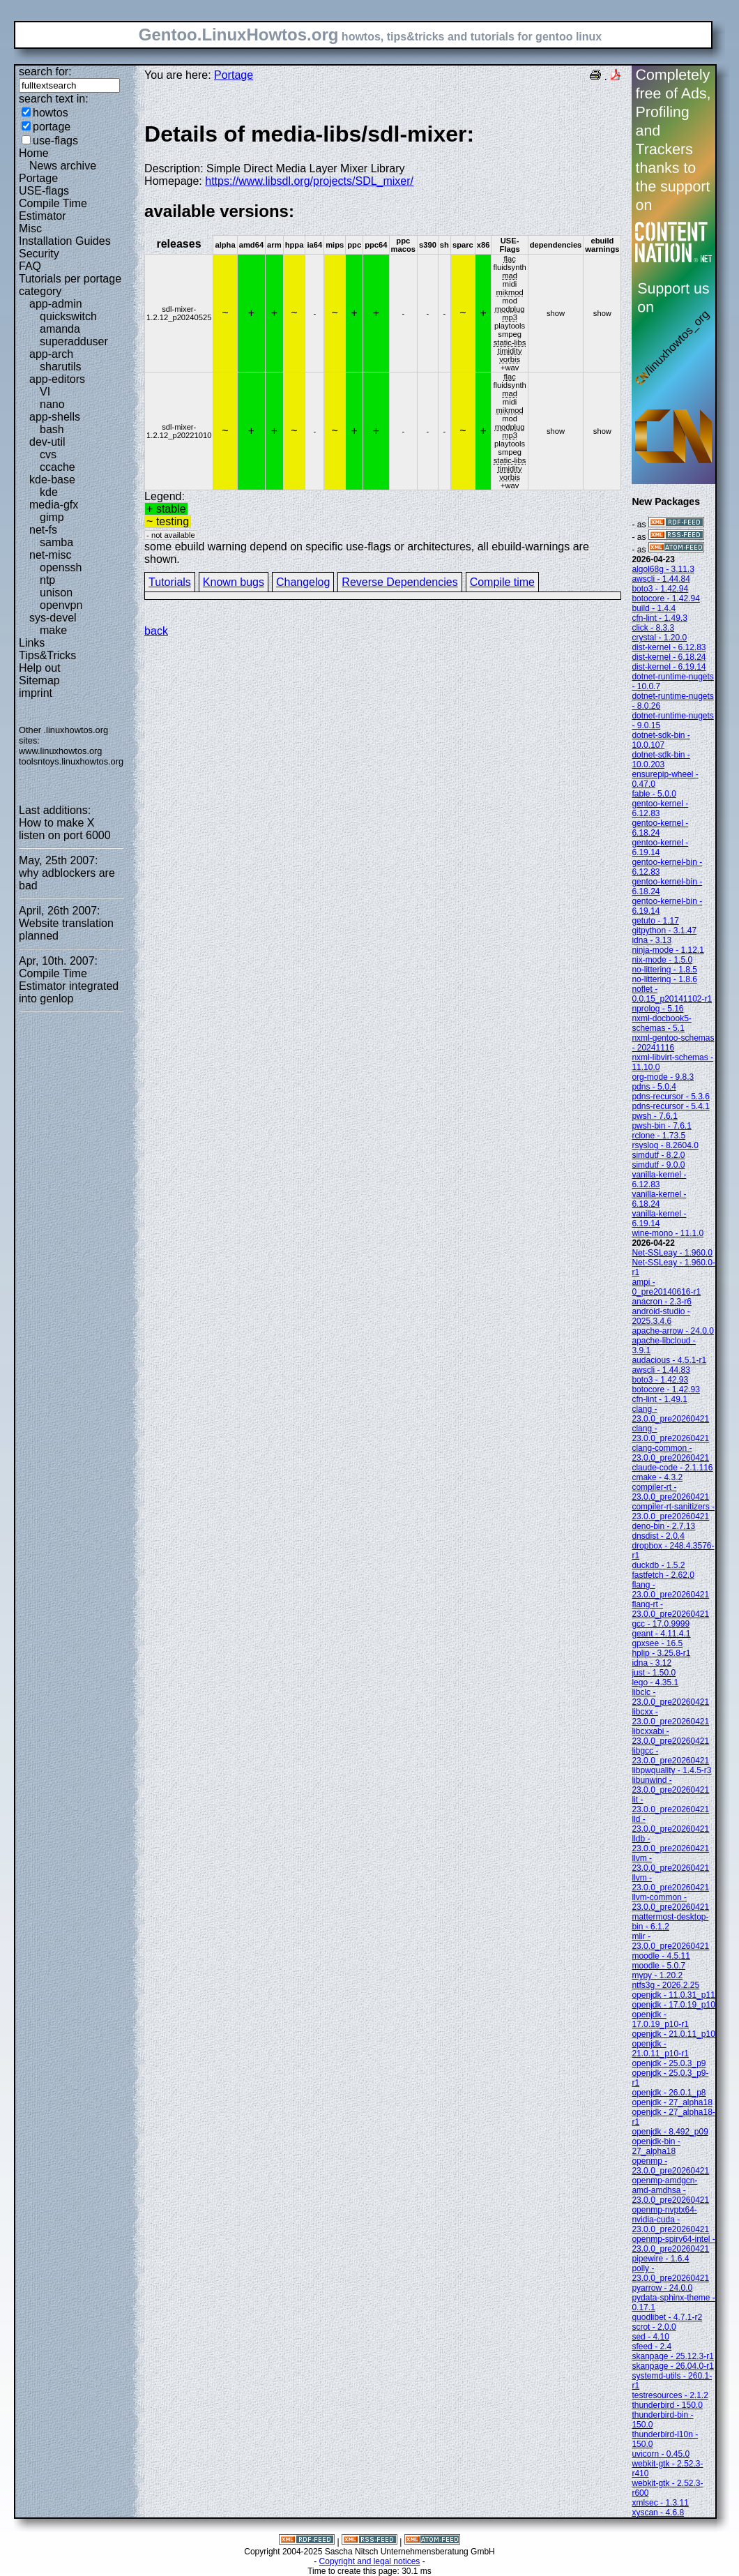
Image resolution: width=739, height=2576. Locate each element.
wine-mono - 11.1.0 (667, 1233)
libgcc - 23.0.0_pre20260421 (670, 1755)
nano (52, 404)
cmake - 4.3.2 (657, 1477)
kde (49, 492)
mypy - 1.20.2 (657, 1975)
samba (56, 542)
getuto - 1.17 (655, 921)
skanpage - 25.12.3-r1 (672, 2356)
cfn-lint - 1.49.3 (659, 618)
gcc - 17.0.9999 (661, 1624)
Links (32, 643)
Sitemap (39, 680)
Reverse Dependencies (399, 582)
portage (51, 127)
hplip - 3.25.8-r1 (661, 1653)
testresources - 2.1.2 (670, 2395)
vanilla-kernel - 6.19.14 (659, 1218)
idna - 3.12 (651, 1663)
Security (39, 253)
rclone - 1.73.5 (658, 1135)
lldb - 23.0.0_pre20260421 (670, 1843)
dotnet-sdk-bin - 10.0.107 (661, 740)
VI (45, 392)
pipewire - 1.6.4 (660, 2259)
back (156, 631)
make (53, 630)
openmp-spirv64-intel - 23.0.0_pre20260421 (673, 2244)
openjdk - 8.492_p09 (670, 2132)
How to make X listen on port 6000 (65, 829)
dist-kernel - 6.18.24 (669, 657)
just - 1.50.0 (654, 1673)
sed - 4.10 (650, 2337)
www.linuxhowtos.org (60, 751)
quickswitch (68, 316)
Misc (30, 228)
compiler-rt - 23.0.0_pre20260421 (670, 1492)
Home (34, 153)
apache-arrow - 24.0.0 (672, 1331)
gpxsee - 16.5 (657, 1643)
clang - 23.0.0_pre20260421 (670, 1414)
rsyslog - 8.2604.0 (665, 1145)
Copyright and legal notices (369, 2561)
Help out (40, 668)
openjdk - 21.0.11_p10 (673, 2034)
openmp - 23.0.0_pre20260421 (670, 2166)
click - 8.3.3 (653, 628)
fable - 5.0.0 (654, 794)
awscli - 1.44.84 (661, 579)
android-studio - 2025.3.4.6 (661, 1316)
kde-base (52, 479)
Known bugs (233, 582)
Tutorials (169, 582)
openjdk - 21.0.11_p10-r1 (660, 2048)
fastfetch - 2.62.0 (663, 1575)
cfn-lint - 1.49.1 (659, 1399)
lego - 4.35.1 (655, 1682)
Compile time (502, 582)
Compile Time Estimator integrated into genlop (69, 985)
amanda (60, 329)
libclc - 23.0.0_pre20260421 (670, 1697)
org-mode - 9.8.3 (663, 1077)
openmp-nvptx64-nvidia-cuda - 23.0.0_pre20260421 (670, 2219)
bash (52, 429)
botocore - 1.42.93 (665, 1389)
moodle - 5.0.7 (658, 1966)
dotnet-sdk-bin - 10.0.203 (661, 759)
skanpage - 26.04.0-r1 (672, 2366)
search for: (45, 71)
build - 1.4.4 (654, 608)
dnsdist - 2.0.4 (658, 1536)
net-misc (50, 555)
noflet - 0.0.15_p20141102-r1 (672, 994)
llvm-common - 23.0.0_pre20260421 (670, 1902)
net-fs (43, 530)
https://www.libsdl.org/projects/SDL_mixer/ (309, 181)
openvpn (61, 605)
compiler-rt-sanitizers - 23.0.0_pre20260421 (673, 1511)
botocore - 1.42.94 (665, 598)
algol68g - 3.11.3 (663, 569)
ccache (57, 467)
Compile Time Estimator (53, 209)
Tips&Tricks (47, 655)
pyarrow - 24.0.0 (662, 2288)
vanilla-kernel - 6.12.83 (659, 1179)
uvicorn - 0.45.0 (661, 2454)
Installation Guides (65, 241)
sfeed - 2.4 (651, 2346)
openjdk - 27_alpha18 (672, 2102)
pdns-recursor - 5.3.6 (670, 1096)
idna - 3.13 (651, 940)
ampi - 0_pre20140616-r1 (666, 1287)
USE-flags (44, 191)
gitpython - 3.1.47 (664, 930)
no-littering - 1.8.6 (664, 979)
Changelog (303, 582)
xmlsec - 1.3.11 (660, 2503)
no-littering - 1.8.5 (664, 969)
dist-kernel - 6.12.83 (669, 647)
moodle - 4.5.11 (661, 1956)
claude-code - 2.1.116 (672, 1467)
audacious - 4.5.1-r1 (669, 1360)
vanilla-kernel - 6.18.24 (659, 1199)
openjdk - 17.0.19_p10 (673, 2005)
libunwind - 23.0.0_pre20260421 (670, 1785)
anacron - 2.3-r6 (661, 1301)
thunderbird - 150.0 (667, 2405)
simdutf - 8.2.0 (658, 1155)
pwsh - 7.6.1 (654, 1116)
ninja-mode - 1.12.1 (667, 950)
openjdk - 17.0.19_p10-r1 (660, 2019)
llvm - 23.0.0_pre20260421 (670, 1863)
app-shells (54, 417)
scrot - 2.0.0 (654, 2327)
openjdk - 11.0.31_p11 (673, 1995)
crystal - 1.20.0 (659, 637)
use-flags (55, 140)
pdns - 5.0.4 (654, 1087)
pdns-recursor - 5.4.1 (670, 1106)
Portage (38, 178)
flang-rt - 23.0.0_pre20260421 (670, 1609)
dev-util (47, 442)
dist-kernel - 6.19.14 (669, 667)
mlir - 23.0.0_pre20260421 (670, 1941)
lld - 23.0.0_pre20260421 (670, 1824)
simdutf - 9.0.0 (658, 1165)
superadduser (74, 341)
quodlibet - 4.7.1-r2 (667, 2317)
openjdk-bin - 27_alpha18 (656, 2146)
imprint (35, 693)
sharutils (61, 366)
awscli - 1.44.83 (661, 1370)
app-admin (55, 304)
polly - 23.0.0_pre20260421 (670, 2273)
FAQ (30, 266)
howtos (50, 113)
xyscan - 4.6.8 (658, 2512)
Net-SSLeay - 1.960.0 (672, 1253)
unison (56, 592)
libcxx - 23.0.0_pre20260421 (670, 1716)
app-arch (51, 354)
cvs (48, 454)
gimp (52, 517)
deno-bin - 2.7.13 (663, 1526)
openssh (61, 567)
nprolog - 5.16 (657, 1009)
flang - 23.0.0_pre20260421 (670, 1589)
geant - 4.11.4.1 (661, 1634)
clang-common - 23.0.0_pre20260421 (670, 1453)
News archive (62, 166)
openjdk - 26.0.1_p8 (669, 2092)
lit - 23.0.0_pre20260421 (670, 1804)
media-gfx (53, 505)
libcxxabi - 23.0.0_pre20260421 (670, 1736)
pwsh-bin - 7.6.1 (661, 1126)
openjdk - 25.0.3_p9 (669, 2063)
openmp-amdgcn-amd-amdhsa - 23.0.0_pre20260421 (670, 2190)
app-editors (57, 379)
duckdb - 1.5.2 (658, 1565)
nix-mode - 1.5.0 (662, 960)
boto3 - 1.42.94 (660, 589)
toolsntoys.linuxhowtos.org (71, 761)
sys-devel (53, 618)
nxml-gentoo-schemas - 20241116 (673, 1043)
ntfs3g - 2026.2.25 (665, 1985)
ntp (47, 580)
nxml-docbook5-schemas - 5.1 (661, 1023)
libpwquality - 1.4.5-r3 (671, 1770)
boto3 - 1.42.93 (660, 1380)
